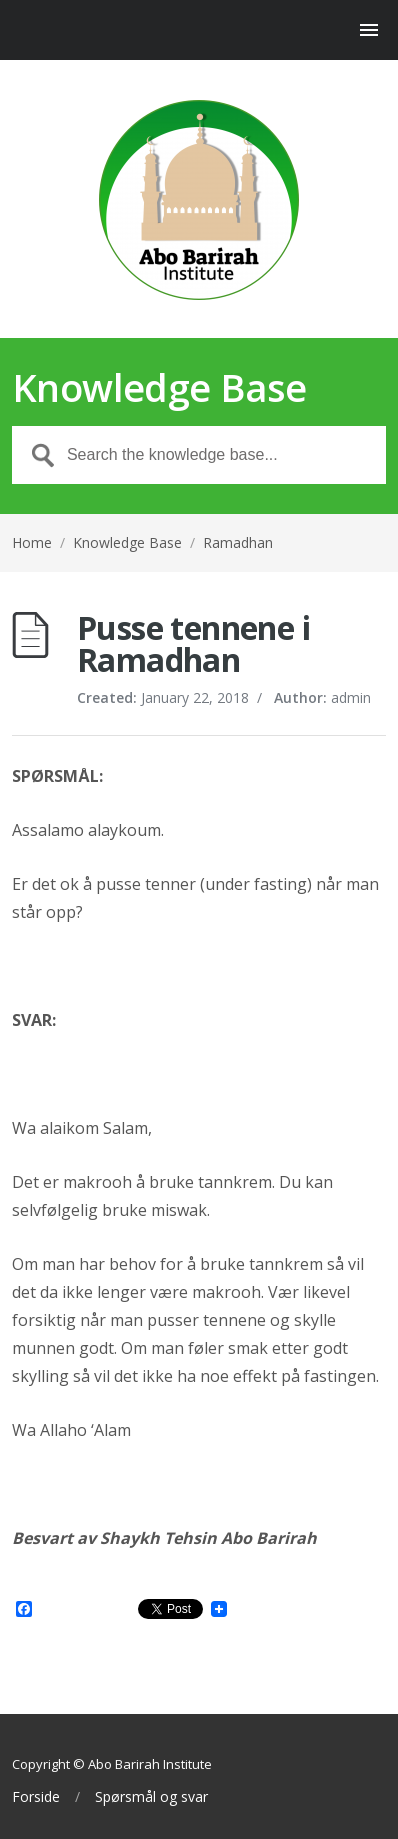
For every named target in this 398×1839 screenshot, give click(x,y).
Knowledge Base (127, 542)
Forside (36, 1797)
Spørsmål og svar (151, 1797)
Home (32, 542)
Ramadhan (238, 542)
